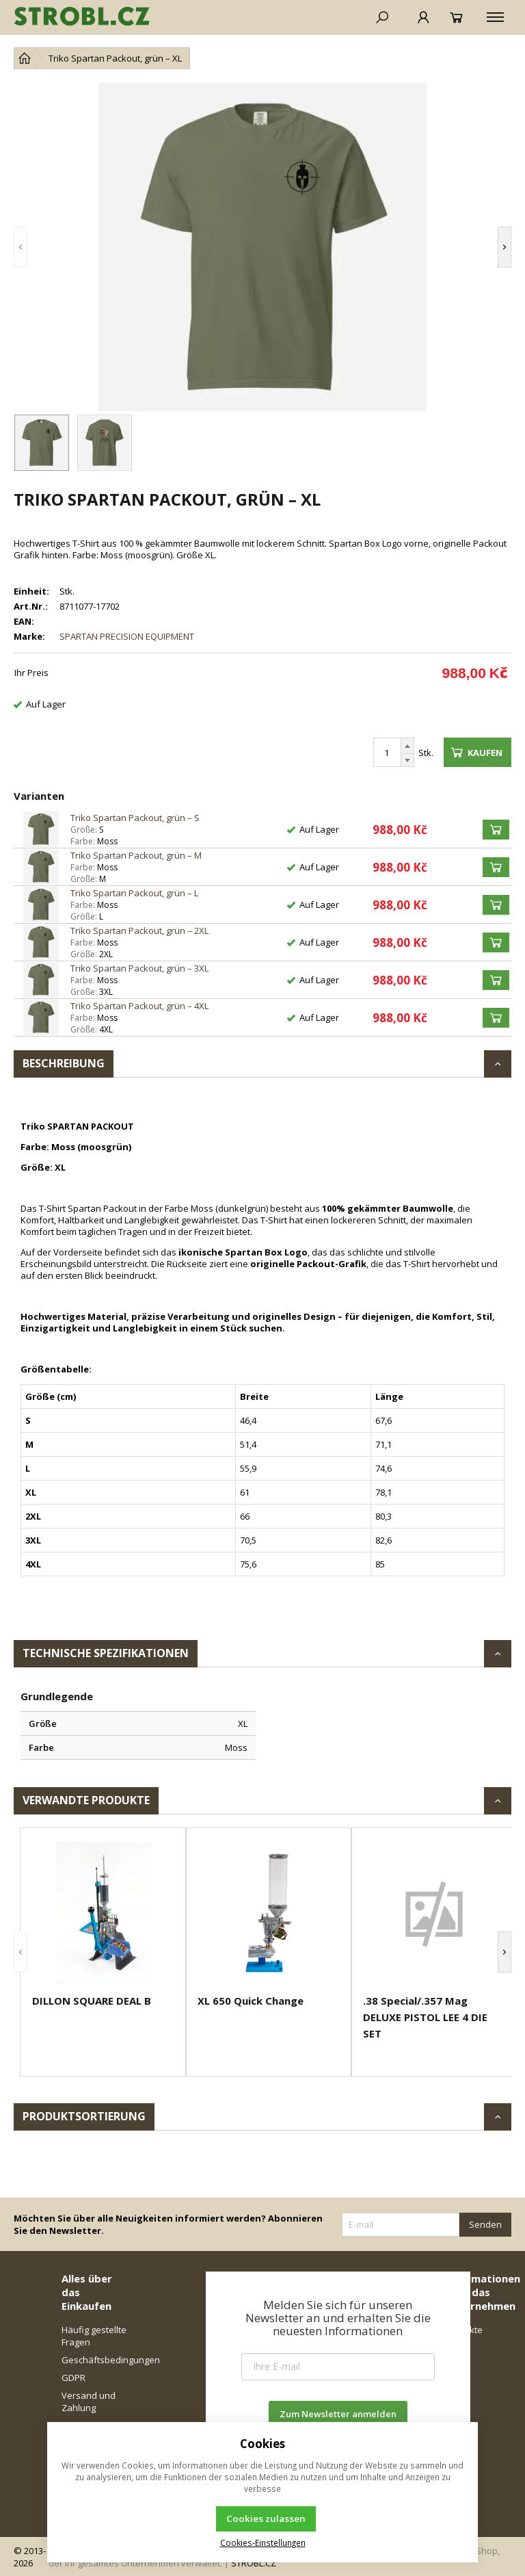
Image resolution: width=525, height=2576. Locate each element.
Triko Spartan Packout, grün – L (134, 893)
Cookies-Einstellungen (263, 2542)
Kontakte (464, 2330)
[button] (20, 247)
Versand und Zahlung (89, 2401)
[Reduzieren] (407, 760)
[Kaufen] (496, 830)
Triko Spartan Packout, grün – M (136, 855)
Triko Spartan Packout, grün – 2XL (139, 930)
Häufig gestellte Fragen (94, 2336)
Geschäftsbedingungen (95, 2360)
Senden (485, 2224)
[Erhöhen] (407, 746)
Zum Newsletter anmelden (338, 2414)
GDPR (73, 2377)
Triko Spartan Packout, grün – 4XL (139, 1006)
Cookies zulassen (266, 2518)
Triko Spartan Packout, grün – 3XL (139, 968)
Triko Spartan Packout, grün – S (135, 817)
